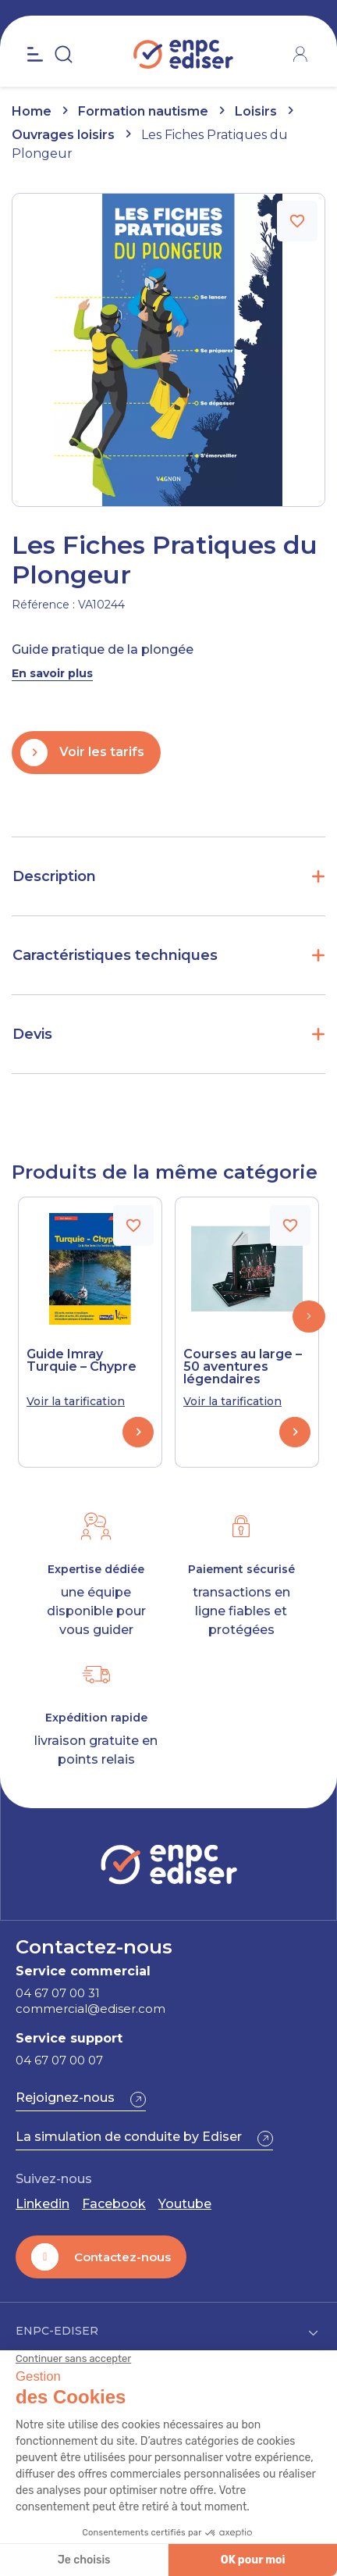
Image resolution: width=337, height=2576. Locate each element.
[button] (309, 1316)
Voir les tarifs (101, 751)
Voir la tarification (76, 1401)
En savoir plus (52, 673)
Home (31, 111)
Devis (32, 1034)
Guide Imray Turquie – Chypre (82, 1360)
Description (54, 876)
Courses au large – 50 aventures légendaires (242, 1367)
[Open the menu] (35, 54)
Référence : (43, 605)
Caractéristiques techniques (115, 955)
